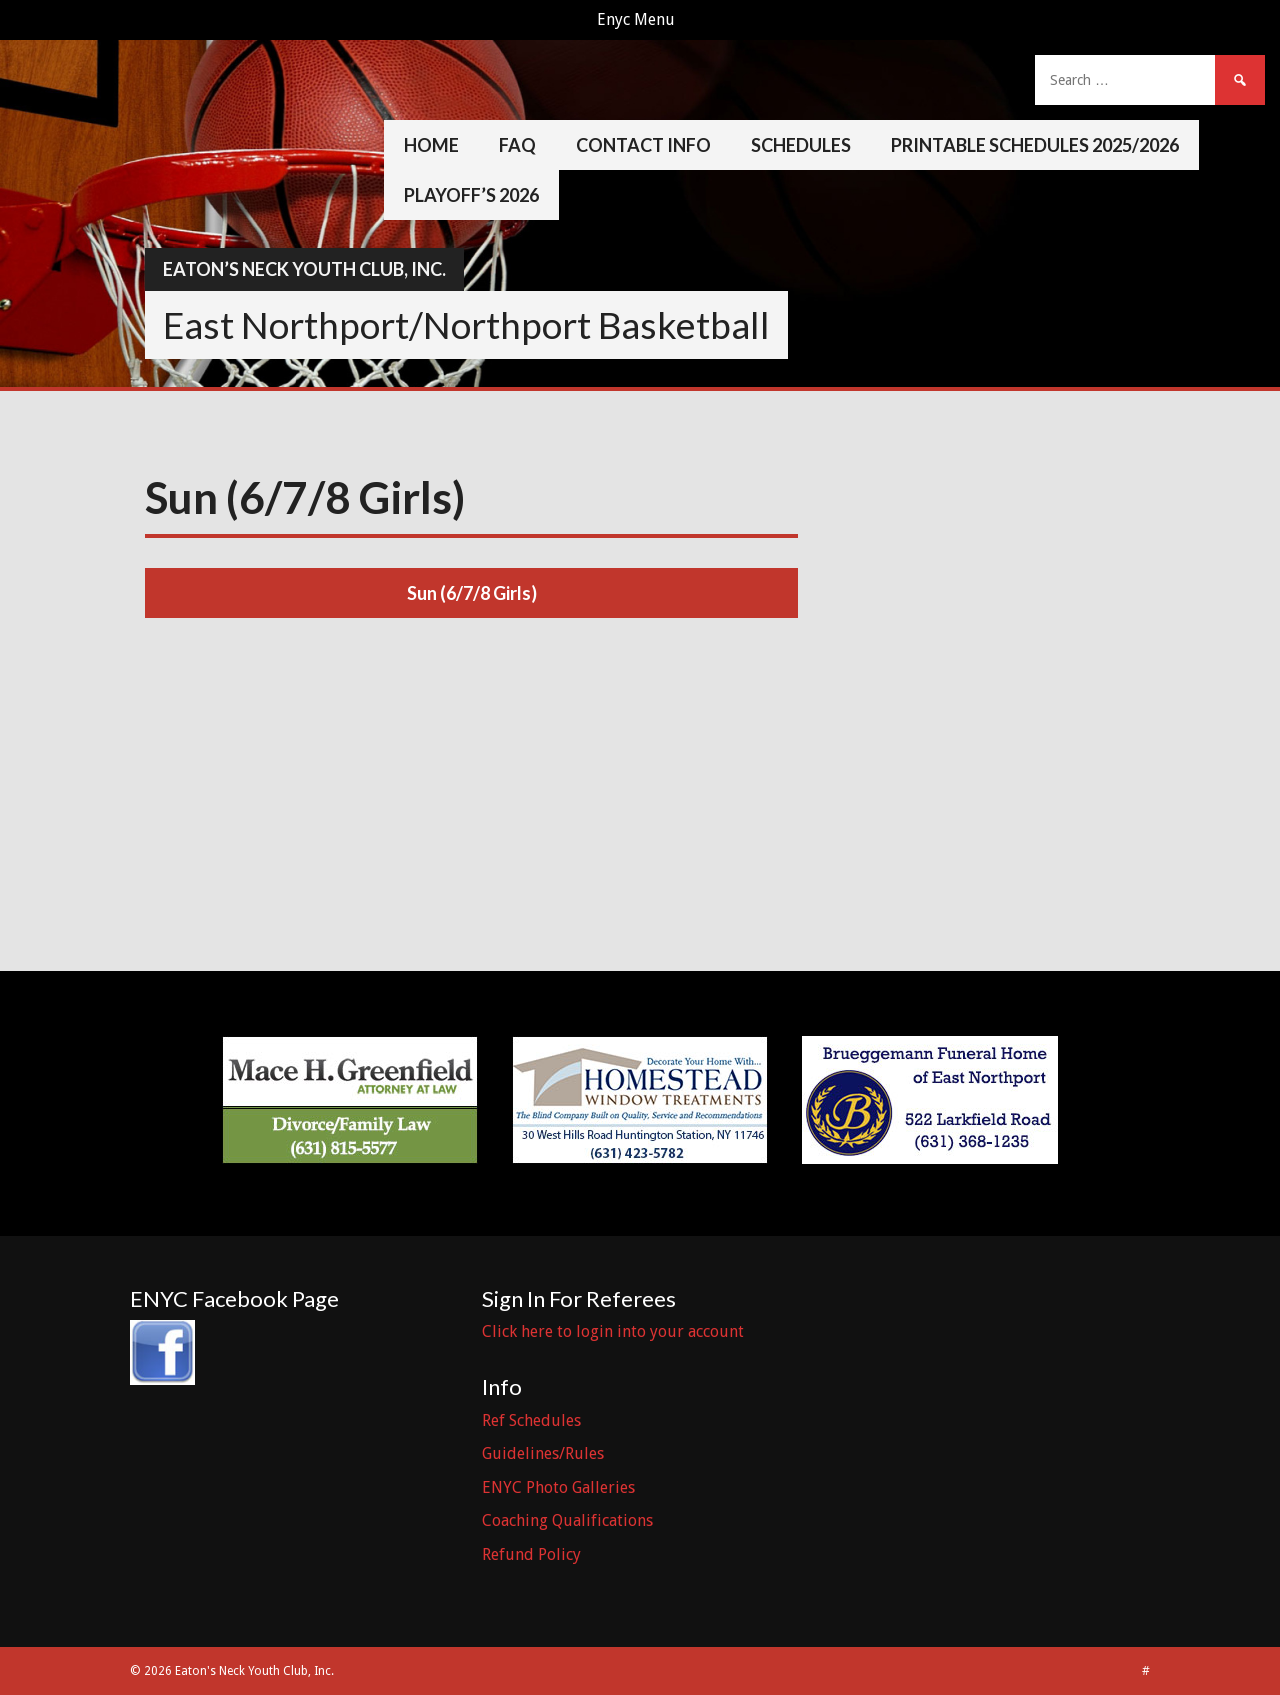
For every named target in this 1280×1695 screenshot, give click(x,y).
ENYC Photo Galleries (558, 1487)
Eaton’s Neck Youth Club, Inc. (304, 269)
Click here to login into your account (613, 1331)
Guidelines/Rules (543, 1453)
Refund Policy (531, 1554)
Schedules (801, 145)
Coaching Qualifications (567, 1520)
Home (431, 145)
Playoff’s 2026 (471, 195)
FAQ (517, 145)
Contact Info (643, 145)
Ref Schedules (531, 1420)
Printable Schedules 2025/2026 (1035, 145)
